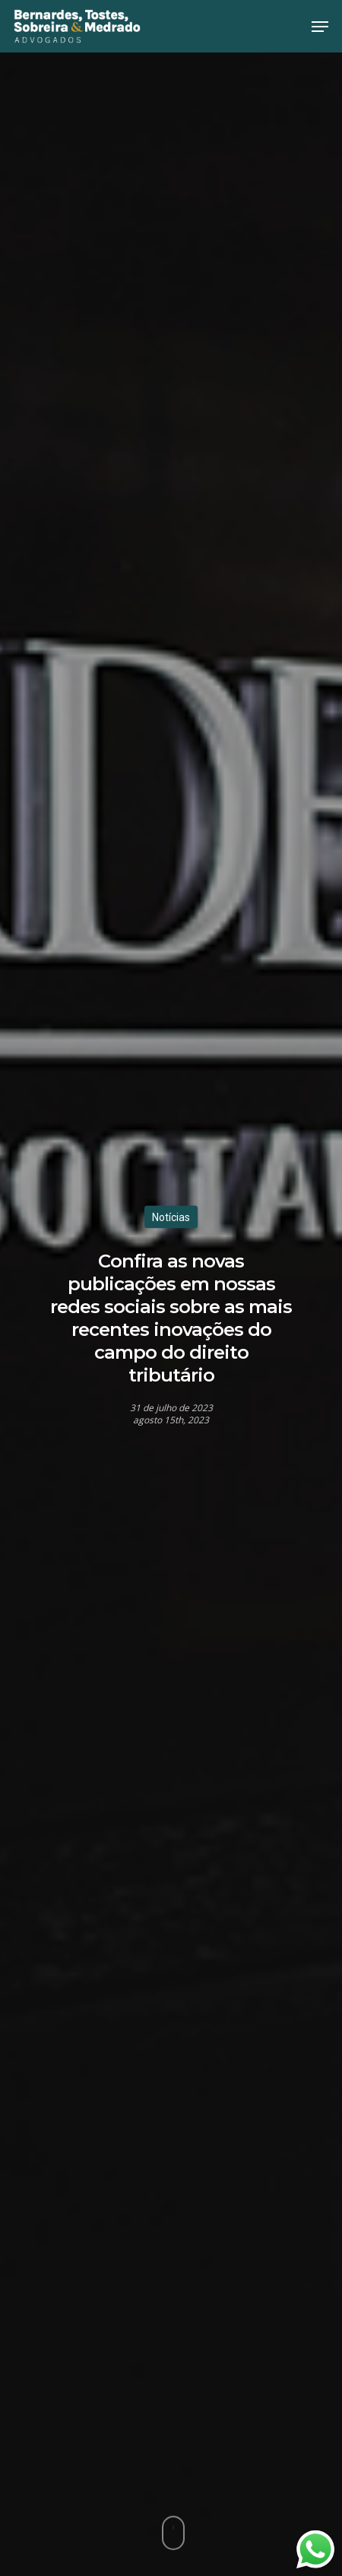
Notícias (171, 1217)
